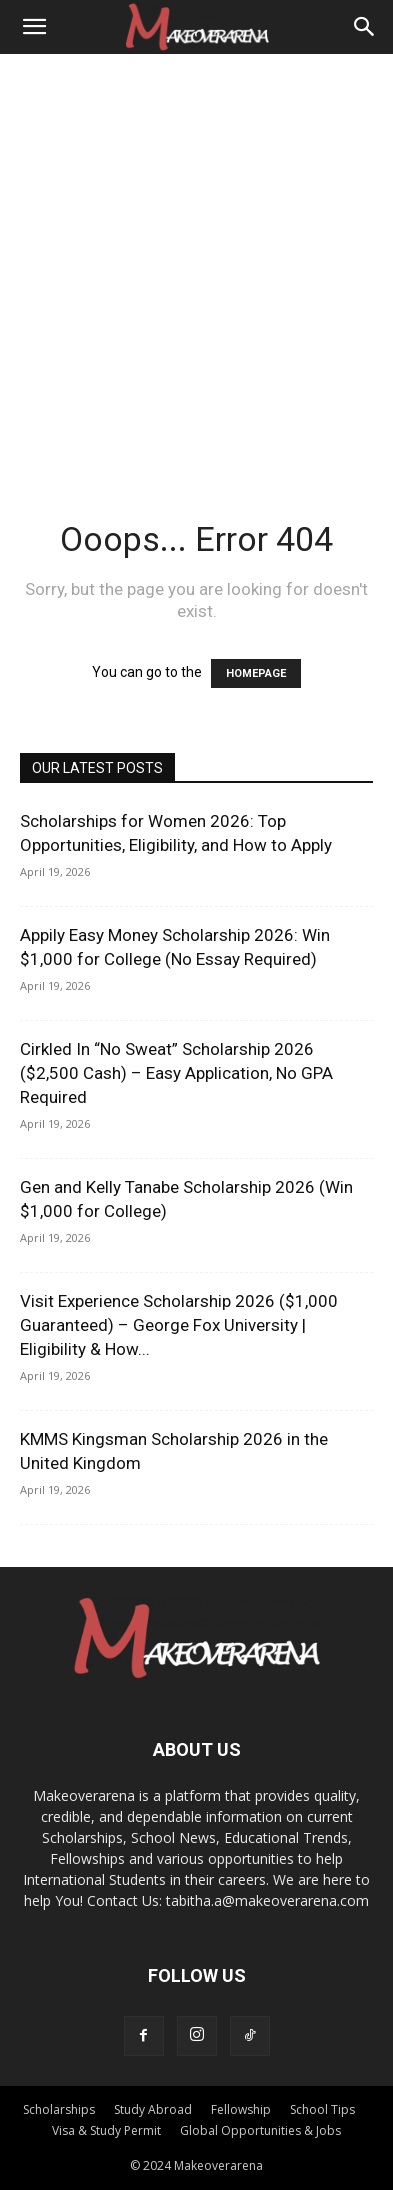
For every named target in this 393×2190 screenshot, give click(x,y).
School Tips (322, 2109)
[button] (34, 27)
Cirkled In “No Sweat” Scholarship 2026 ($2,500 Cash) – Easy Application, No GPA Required (176, 1073)
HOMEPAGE (256, 673)
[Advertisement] (196, 260)
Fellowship (241, 2109)
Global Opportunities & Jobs (260, 2130)
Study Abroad (153, 2109)
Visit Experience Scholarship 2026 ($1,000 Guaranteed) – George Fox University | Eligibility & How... (179, 1325)
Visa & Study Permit (106, 2130)
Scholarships (59, 2109)
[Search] (365, 27)
